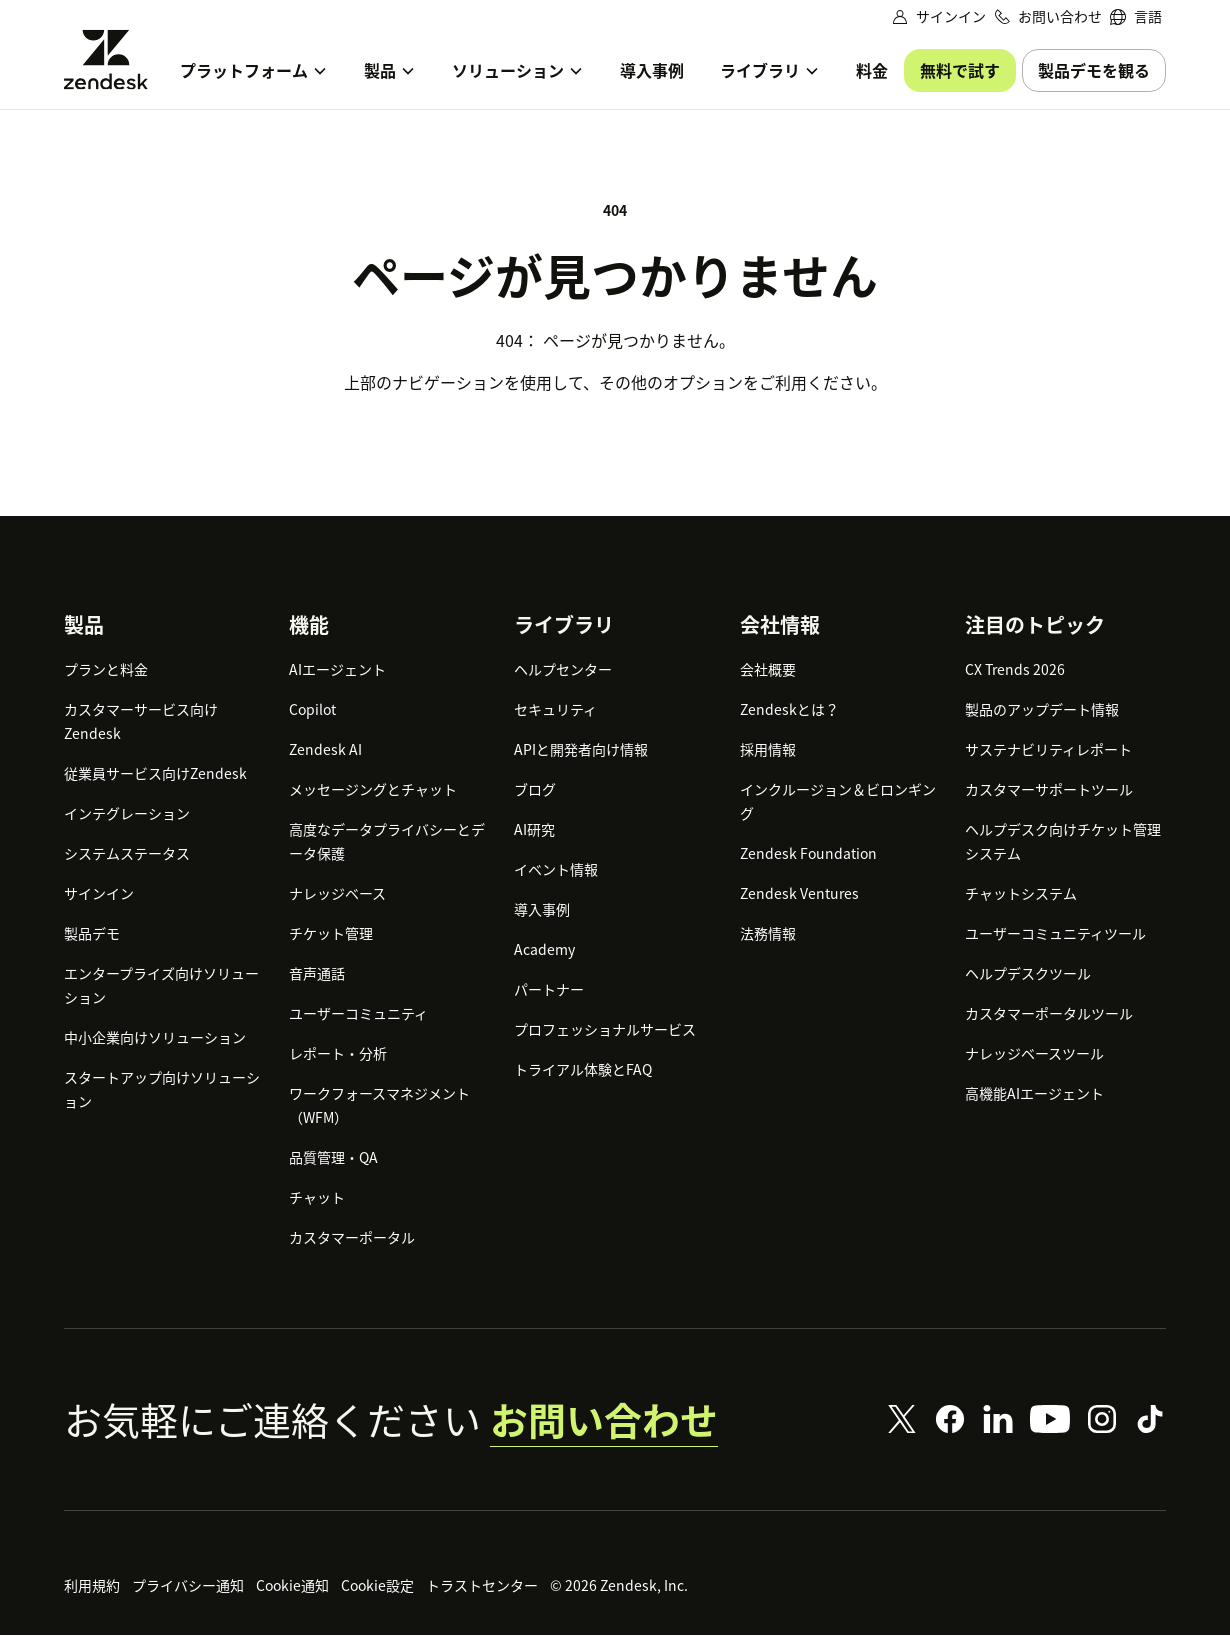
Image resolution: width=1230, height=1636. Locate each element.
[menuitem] (1136, 16)
